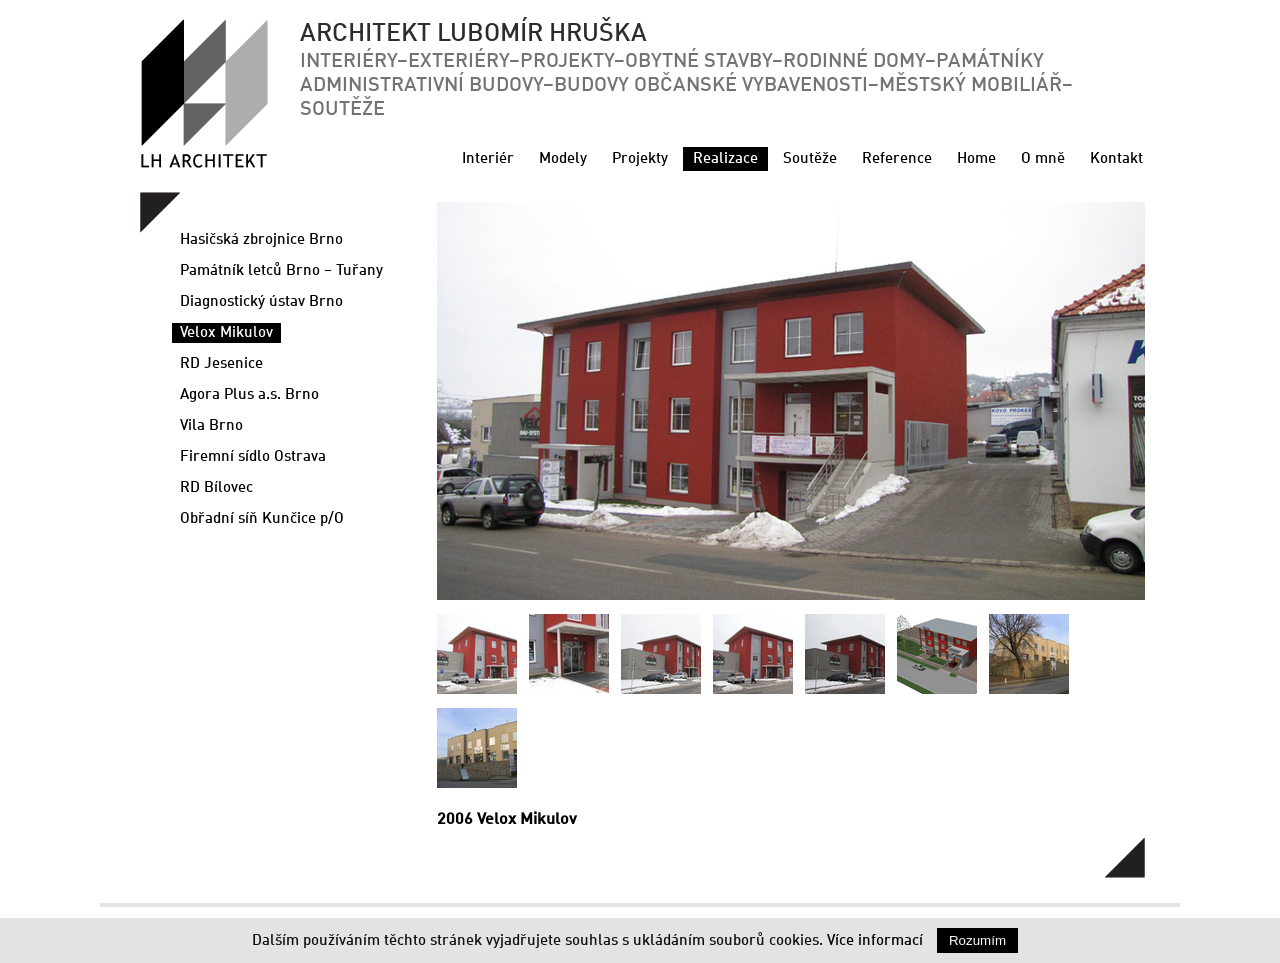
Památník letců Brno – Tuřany (281, 271)
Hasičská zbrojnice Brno (261, 240)
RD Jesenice (221, 364)
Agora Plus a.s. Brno (249, 395)
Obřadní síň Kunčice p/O (262, 519)
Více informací (875, 941)
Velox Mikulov (226, 333)
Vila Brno (211, 426)
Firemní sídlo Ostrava (253, 457)
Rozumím (977, 940)
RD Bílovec (216, 488)
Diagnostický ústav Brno (261, 302)
